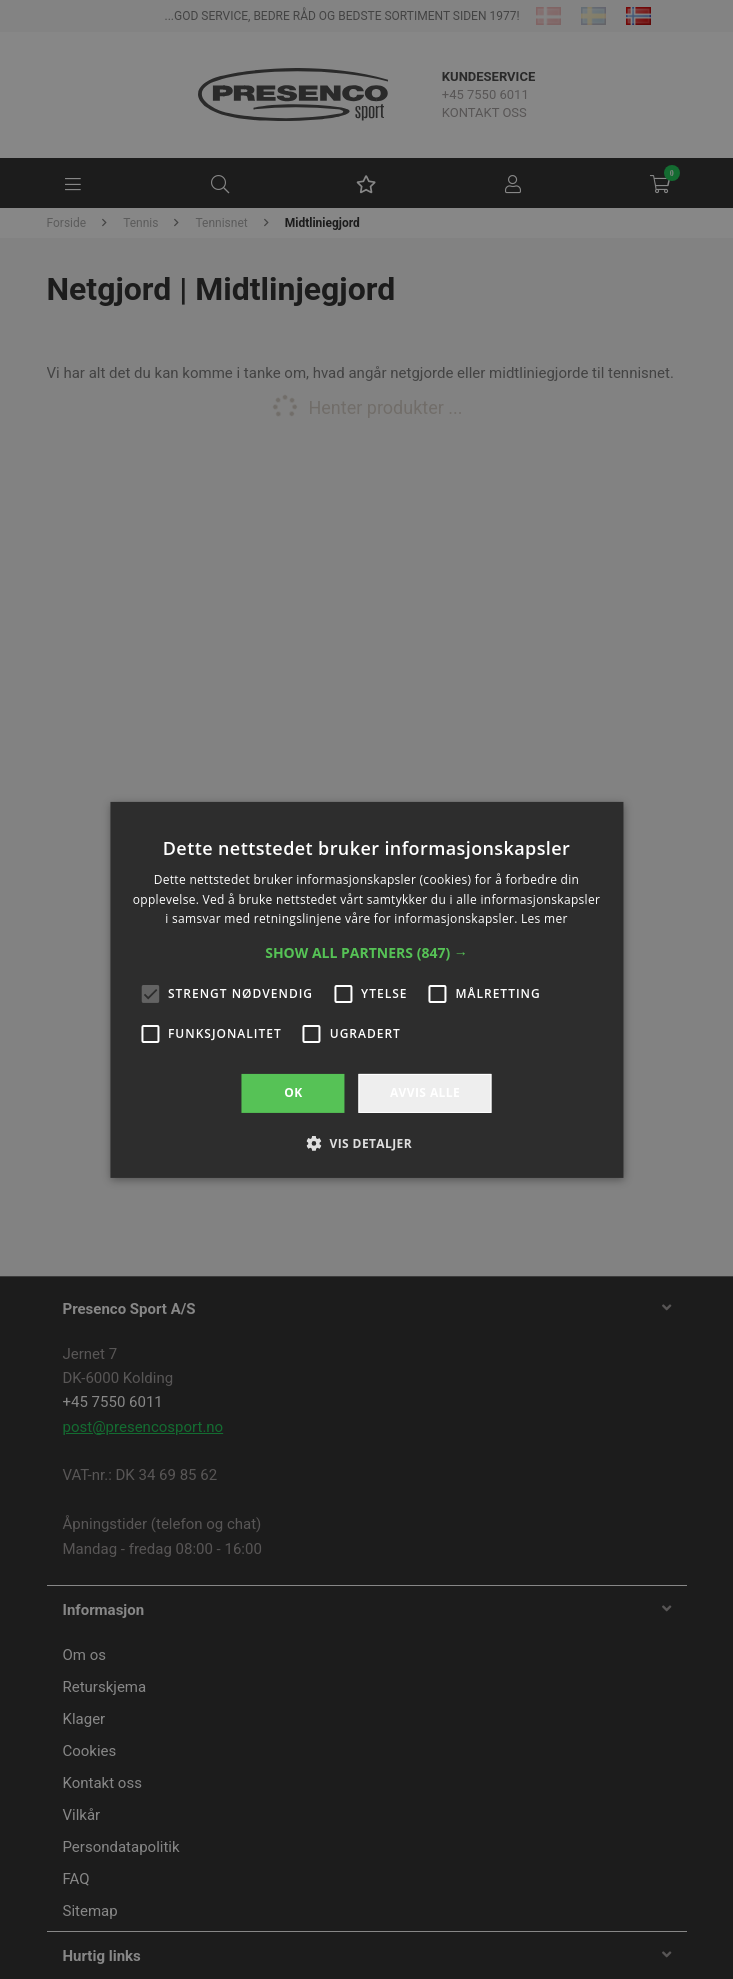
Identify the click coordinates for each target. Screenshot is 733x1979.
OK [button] (293, 1092)
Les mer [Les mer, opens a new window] (544, 918)
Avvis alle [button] (425, 1092)
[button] (366, 953)
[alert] (366, 989)
